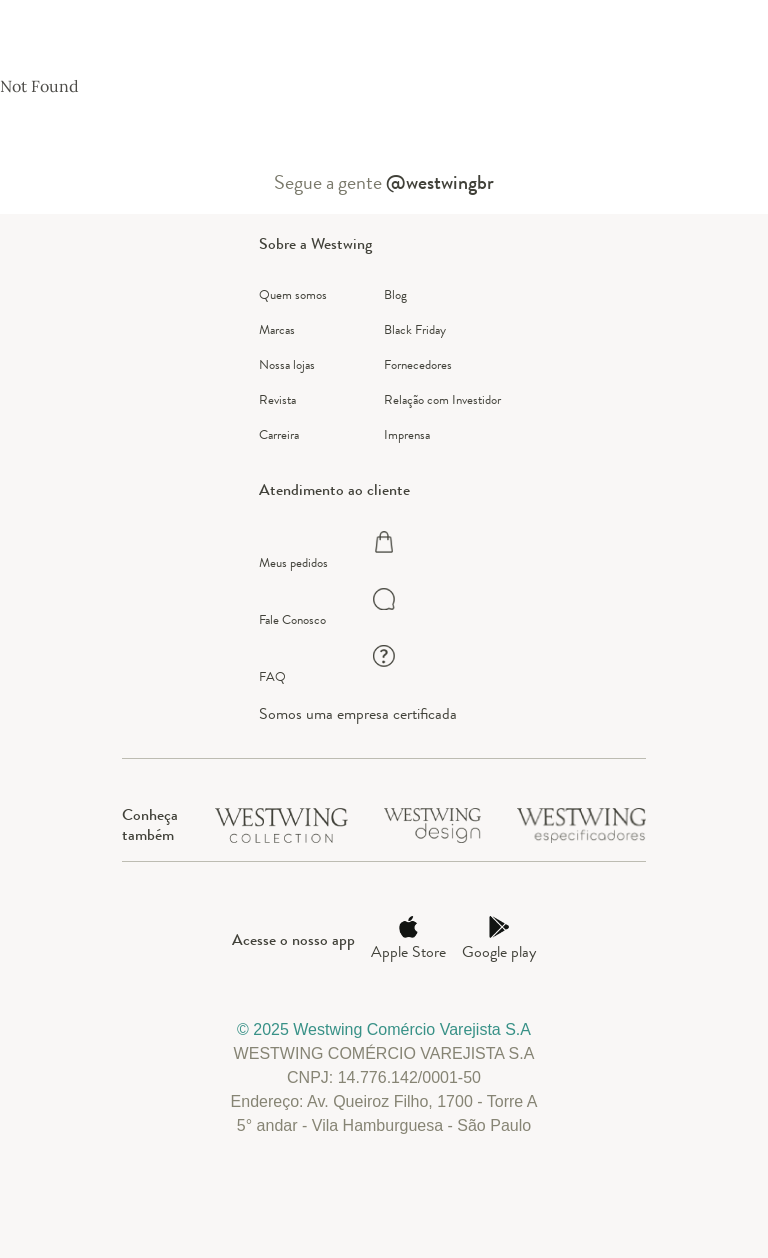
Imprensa (407, 434)
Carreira (279, 434)
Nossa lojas (287, 364)
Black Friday (415, 329)
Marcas (277, 329)
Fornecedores (418, 364)
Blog (395, 294)
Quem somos (293, 294)
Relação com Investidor (442, 399)
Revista (277, 399)
